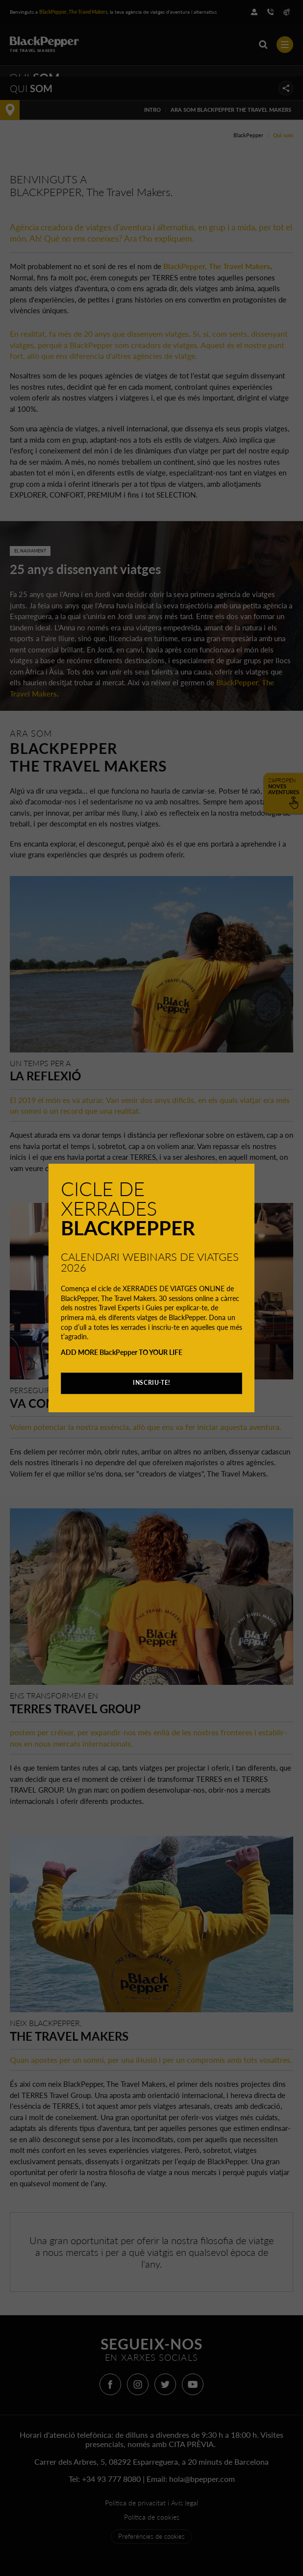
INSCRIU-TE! (151, 1382)
